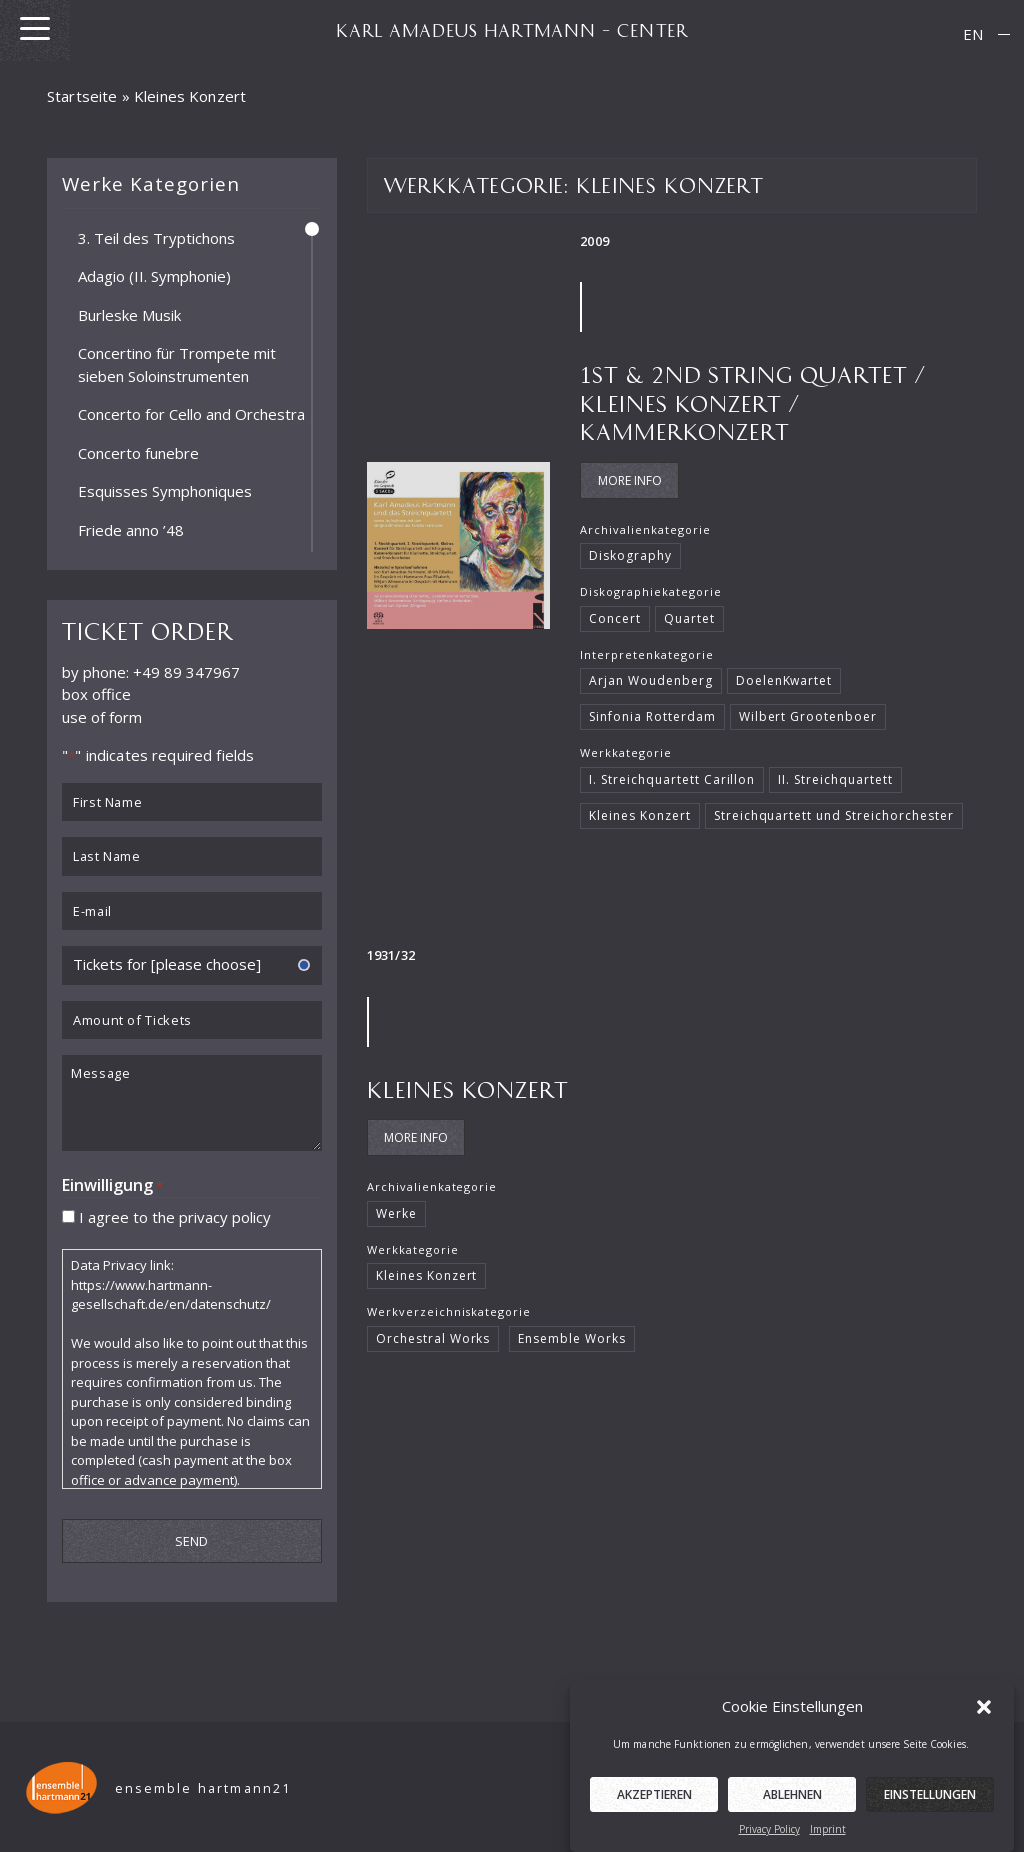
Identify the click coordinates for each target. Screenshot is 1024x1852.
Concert (615, 618)
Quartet (689, 618)
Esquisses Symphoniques (165, 491)
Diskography (630, 555)
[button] (984, 1725)
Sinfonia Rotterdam (652, 716)
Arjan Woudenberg (650, 680)
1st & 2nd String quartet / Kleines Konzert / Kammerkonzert (753, 402)
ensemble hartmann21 (203, 1788)
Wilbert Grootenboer (808, 716)
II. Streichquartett (835, 779)
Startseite (82, 96)
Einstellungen (930, 1813)
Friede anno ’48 (131, 529)
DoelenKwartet (784, 680)
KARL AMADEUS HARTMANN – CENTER (512, 30)
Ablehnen (792, 1813)
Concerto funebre (138, 452)
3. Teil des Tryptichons (156, 237)
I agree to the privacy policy (175, 1216)
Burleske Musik (129, 314)
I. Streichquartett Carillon (672, 779)
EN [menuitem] (973, 34)
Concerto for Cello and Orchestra (191, 414)
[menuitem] (973, 34)
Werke (396, 1213)
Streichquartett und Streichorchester (834, 815)
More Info (630, 480)
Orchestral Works (433, 1338)
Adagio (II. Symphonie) (154, 276)
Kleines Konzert (639, 815)
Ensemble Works (572, 1338)
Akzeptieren (654, 1813)
